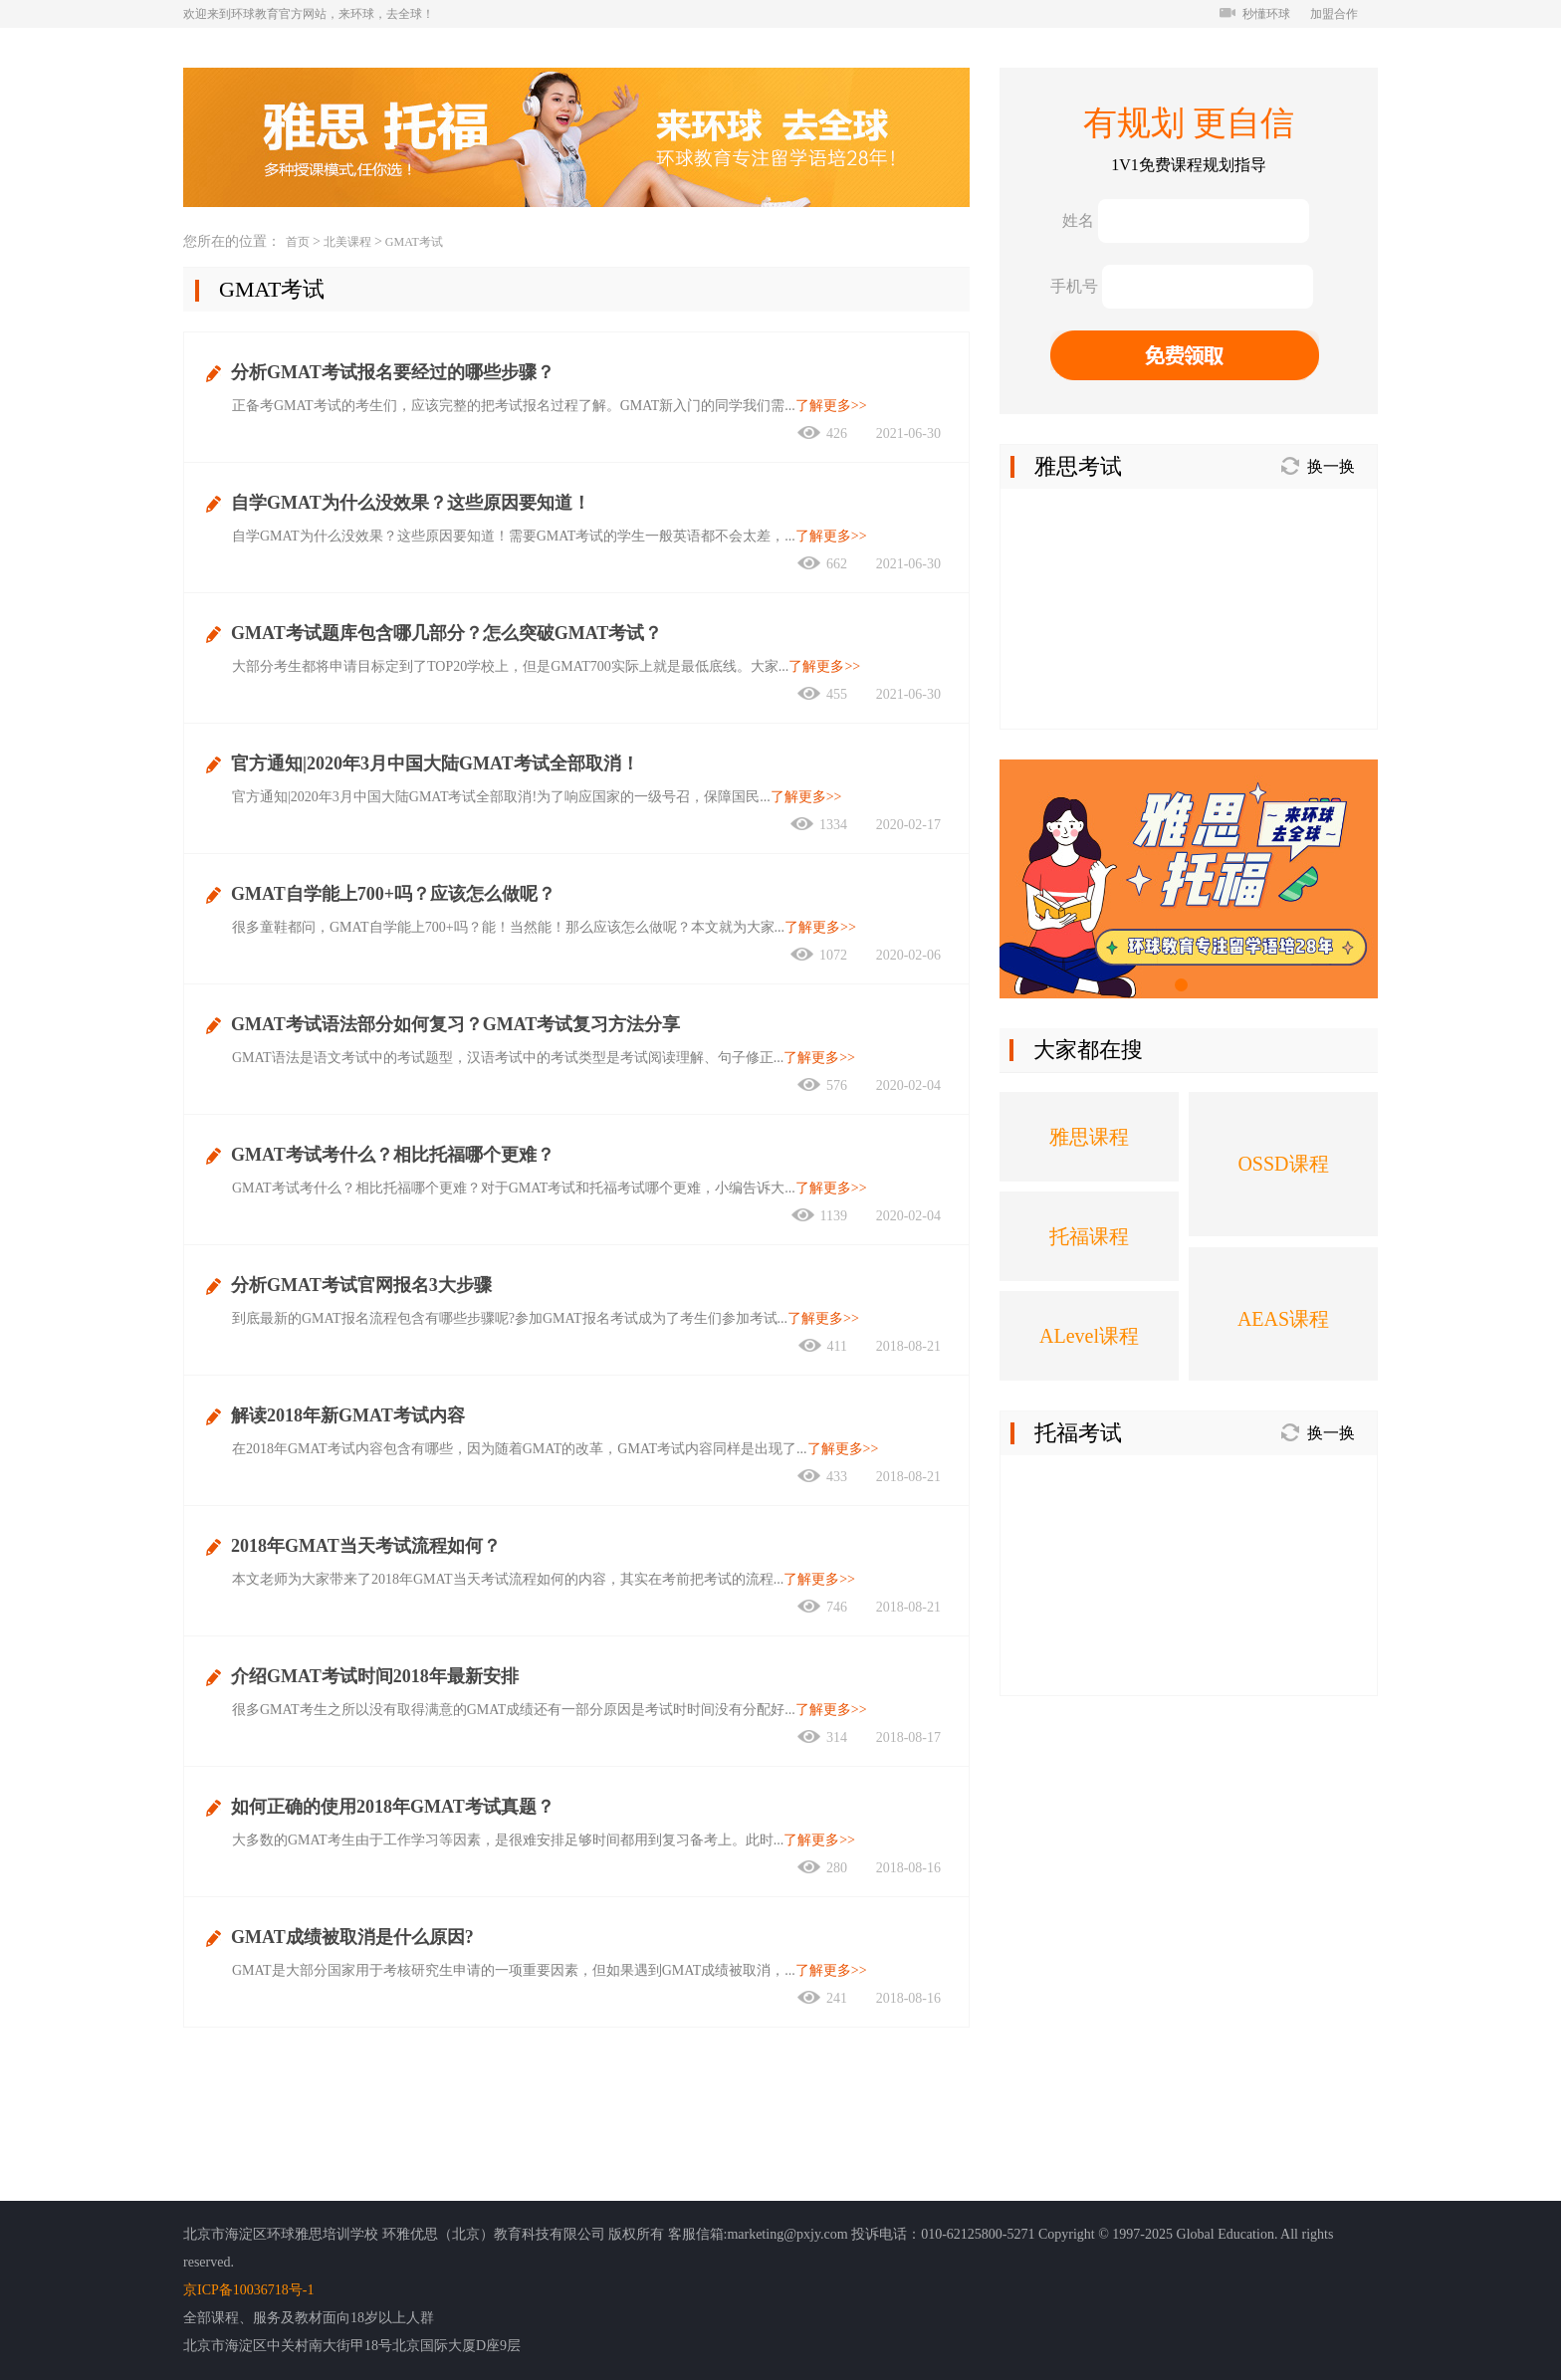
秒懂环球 (1255, 14)
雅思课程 (1089, 1137)
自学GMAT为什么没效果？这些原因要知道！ (410, 503)
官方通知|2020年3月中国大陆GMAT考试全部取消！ (435, 763)
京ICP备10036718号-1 (248, 2289)
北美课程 (347, 242)
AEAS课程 (1283, 1319)
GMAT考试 (414, 242)
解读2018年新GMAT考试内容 (348, 1415)
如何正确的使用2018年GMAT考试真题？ (393, 1807)
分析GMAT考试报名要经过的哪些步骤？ (393, 372)
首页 (298, 242)
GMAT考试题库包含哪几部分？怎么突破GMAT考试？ (446, 633)
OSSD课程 (1282, 1164)
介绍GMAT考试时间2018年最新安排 (375, 1676)
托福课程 (1089, 1236)
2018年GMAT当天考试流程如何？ (366, 1546)
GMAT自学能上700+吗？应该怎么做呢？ (393, 894)
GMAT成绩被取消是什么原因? (352, 1937)
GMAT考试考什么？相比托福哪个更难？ (393, 1155)
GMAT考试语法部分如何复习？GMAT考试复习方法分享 (455, 1024)
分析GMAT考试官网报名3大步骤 (361, 1285)
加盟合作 (1334, 14)
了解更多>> (831, 405)
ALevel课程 (1089, 1336)
